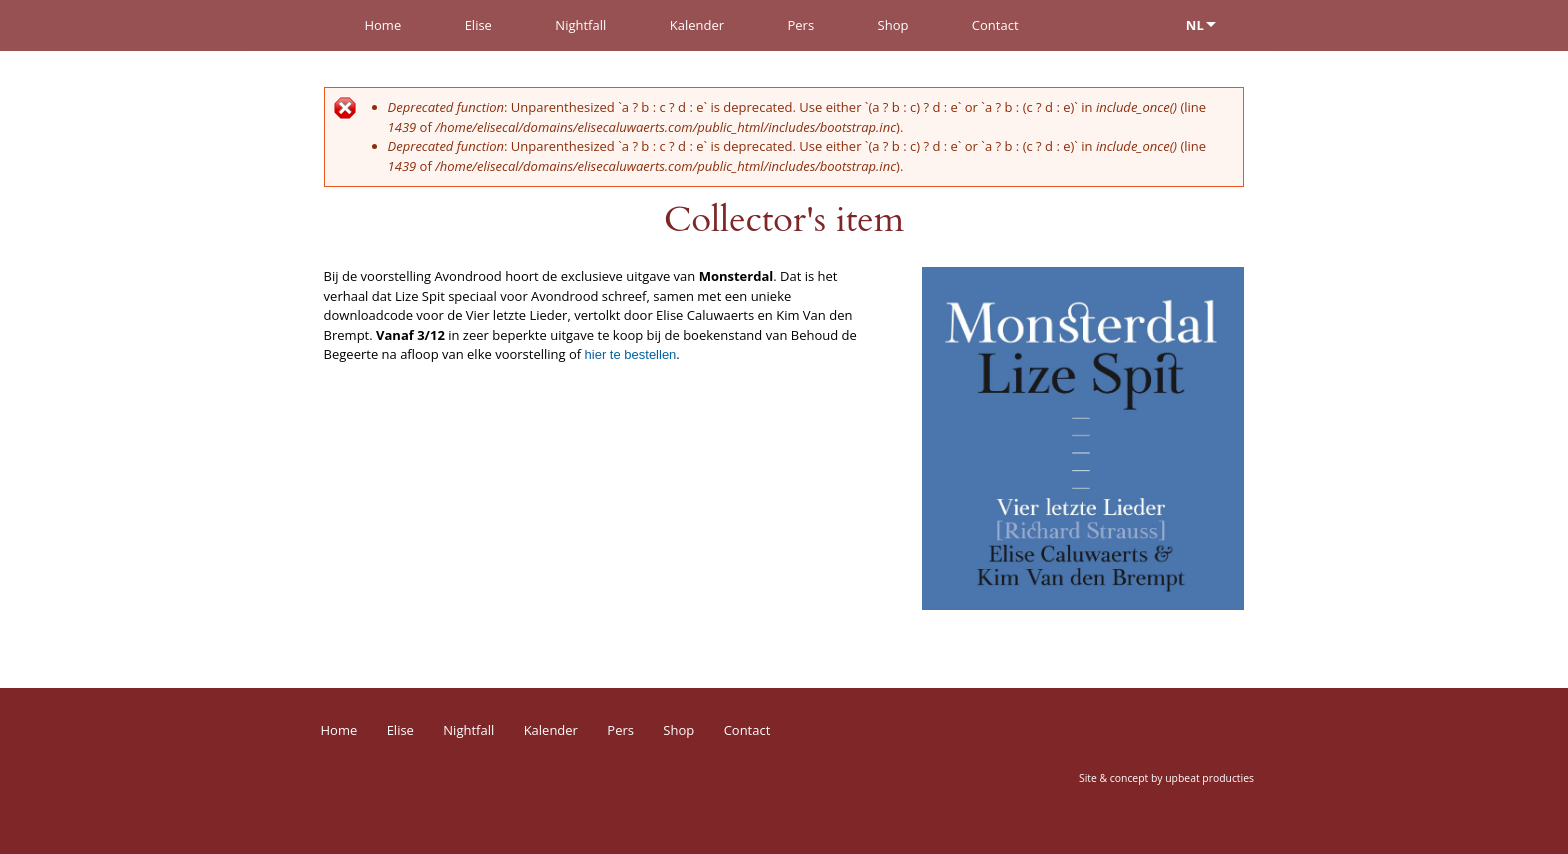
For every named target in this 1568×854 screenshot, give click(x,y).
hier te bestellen (631, 354)
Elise (478, 25)
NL (1195, 25)
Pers (800, 25)
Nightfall (580, 25)
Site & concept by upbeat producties (1166, 778)
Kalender (697, 25)
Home (382, 25)
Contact (995, 25)
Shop (893, 25)
